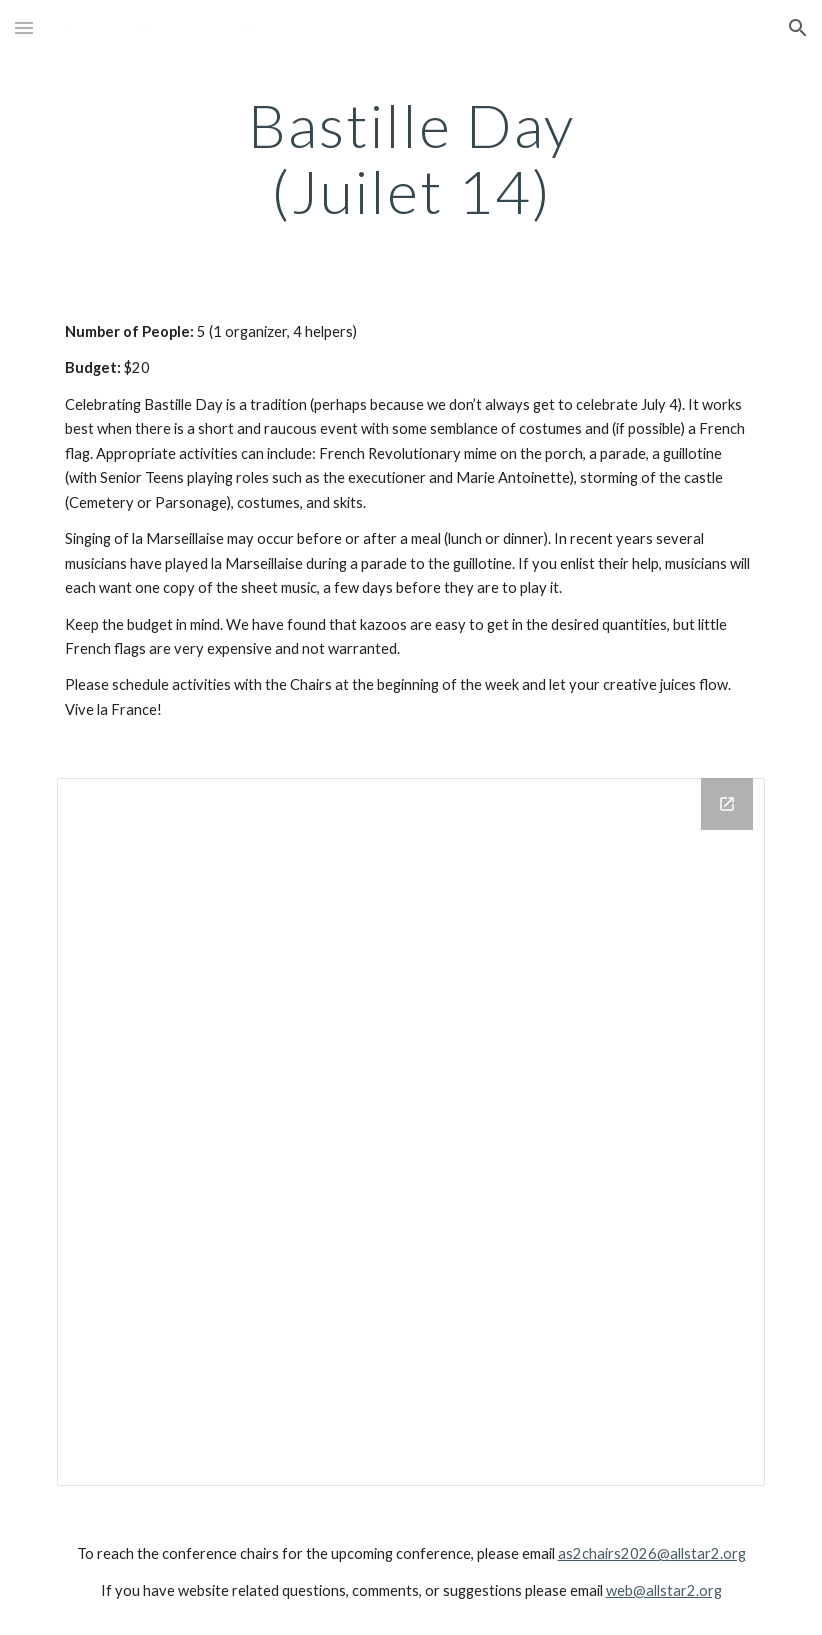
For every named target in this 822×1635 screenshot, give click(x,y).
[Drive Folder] (411, 1132)
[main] (411, 158)
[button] (24, 27)
